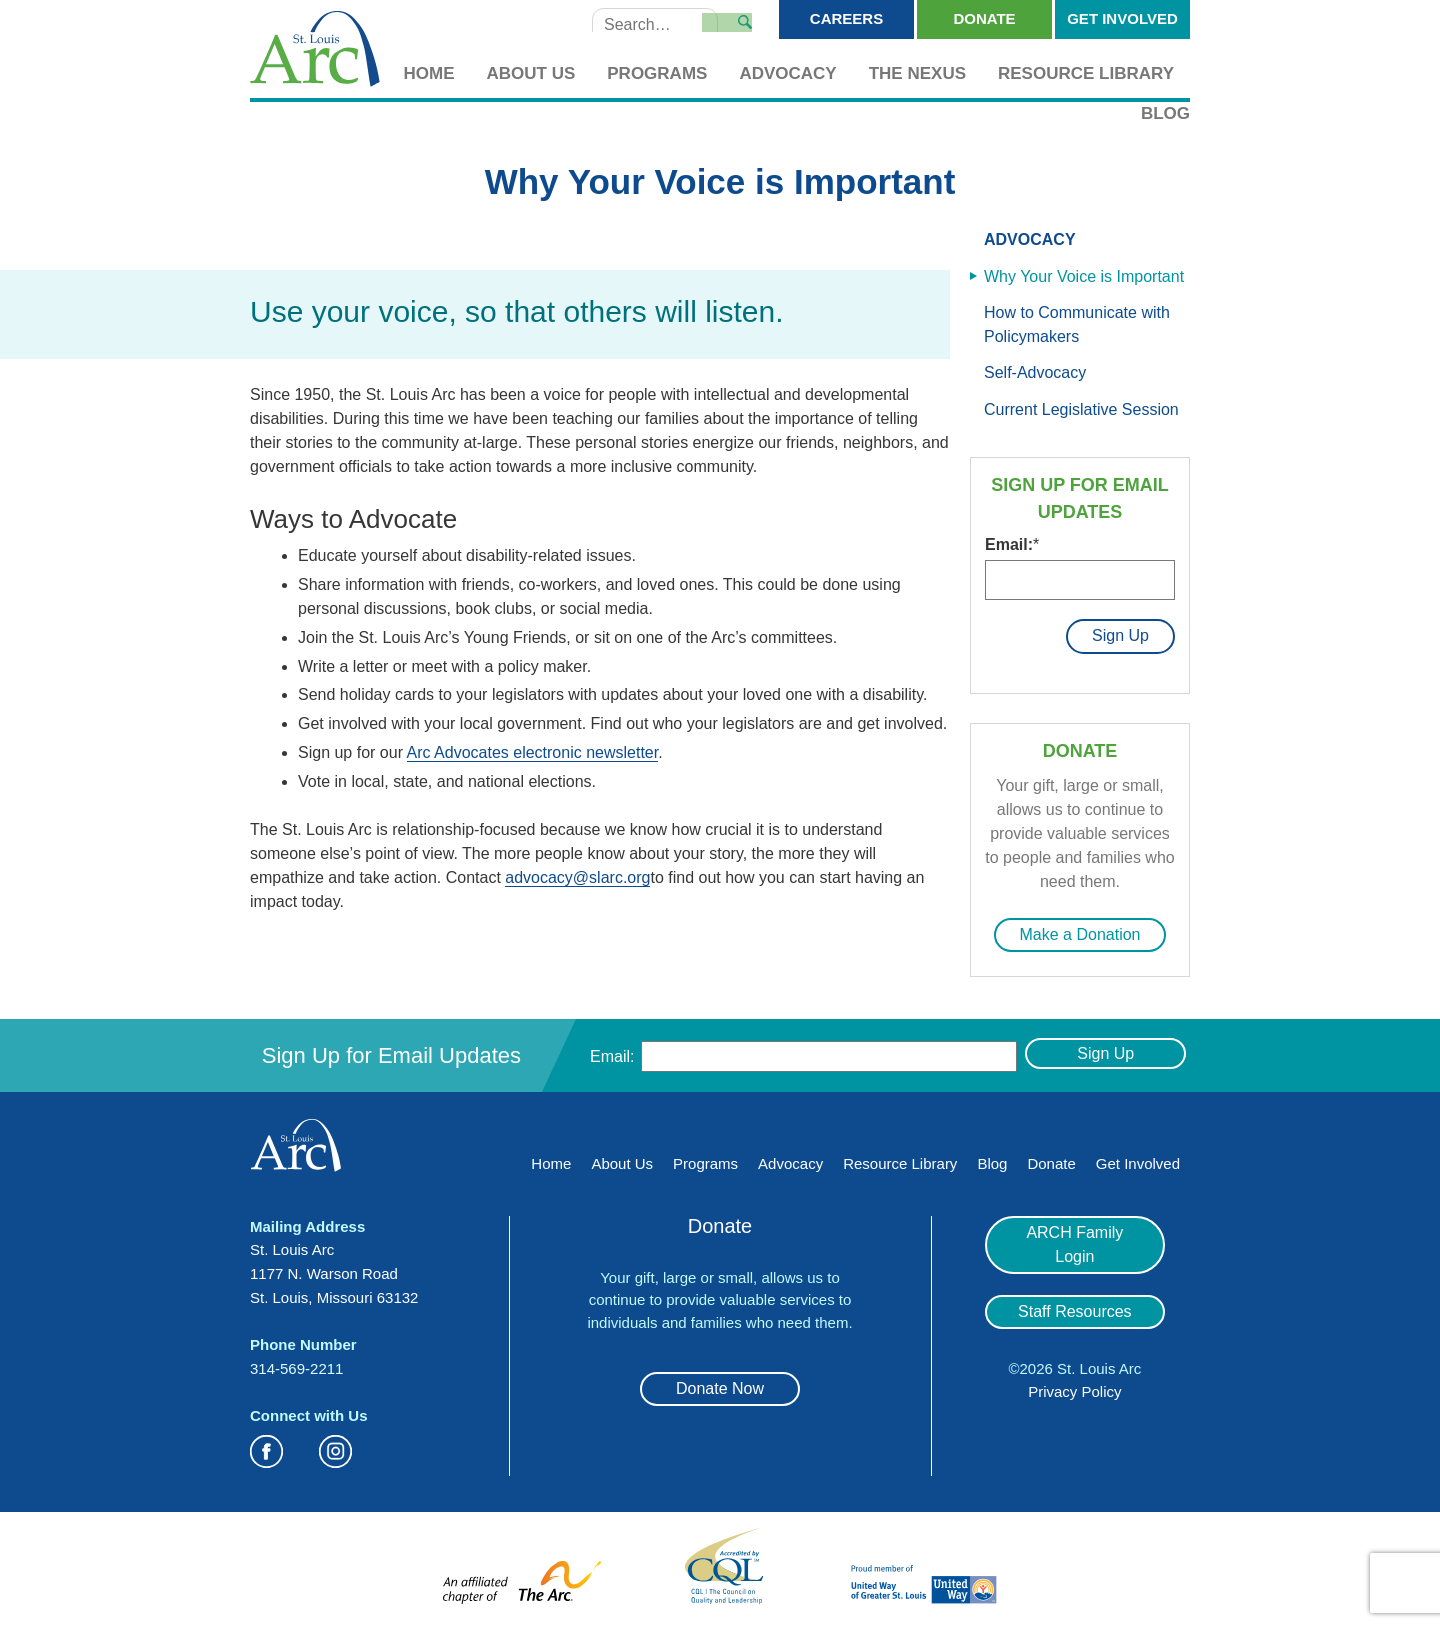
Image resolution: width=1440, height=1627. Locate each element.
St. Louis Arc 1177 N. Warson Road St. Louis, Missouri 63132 (334, 1266)
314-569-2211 (296, 1361)
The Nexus (917, 73)
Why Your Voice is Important (1084, 276)
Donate (984, 18)
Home (429, 73)
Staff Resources (1075, 1280)
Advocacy (787, 73)
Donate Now (720, 1381)
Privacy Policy (1074, 1360)
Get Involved (1122, 18)
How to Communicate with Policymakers (1077, 324)
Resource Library (1086, 73)
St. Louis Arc (315, 51)
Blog (1165, 113)
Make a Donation (1080, 927)
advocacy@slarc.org (577, 877)
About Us (531, 73)
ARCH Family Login (1075, 1225)
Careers (846, 18)
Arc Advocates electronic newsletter (533, 752)
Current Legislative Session (1081, 409)
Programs (657, 73)
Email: (1012, 544)
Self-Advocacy (1035, 372)
